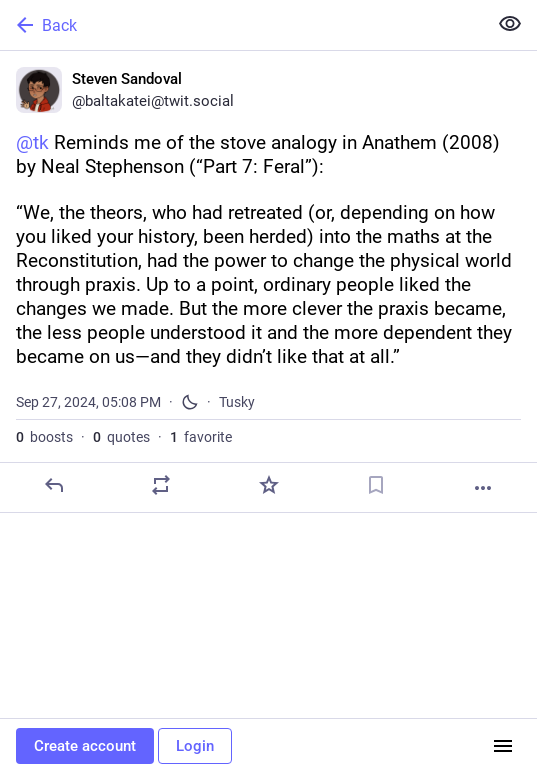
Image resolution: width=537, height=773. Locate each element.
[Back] (241, 25)
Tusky (237, 402)
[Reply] (54, 485)
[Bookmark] (376, 485)
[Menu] (503, 746)
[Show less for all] (510, 24)
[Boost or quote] (161, 485)
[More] (483, 488)
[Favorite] (269, 485)
